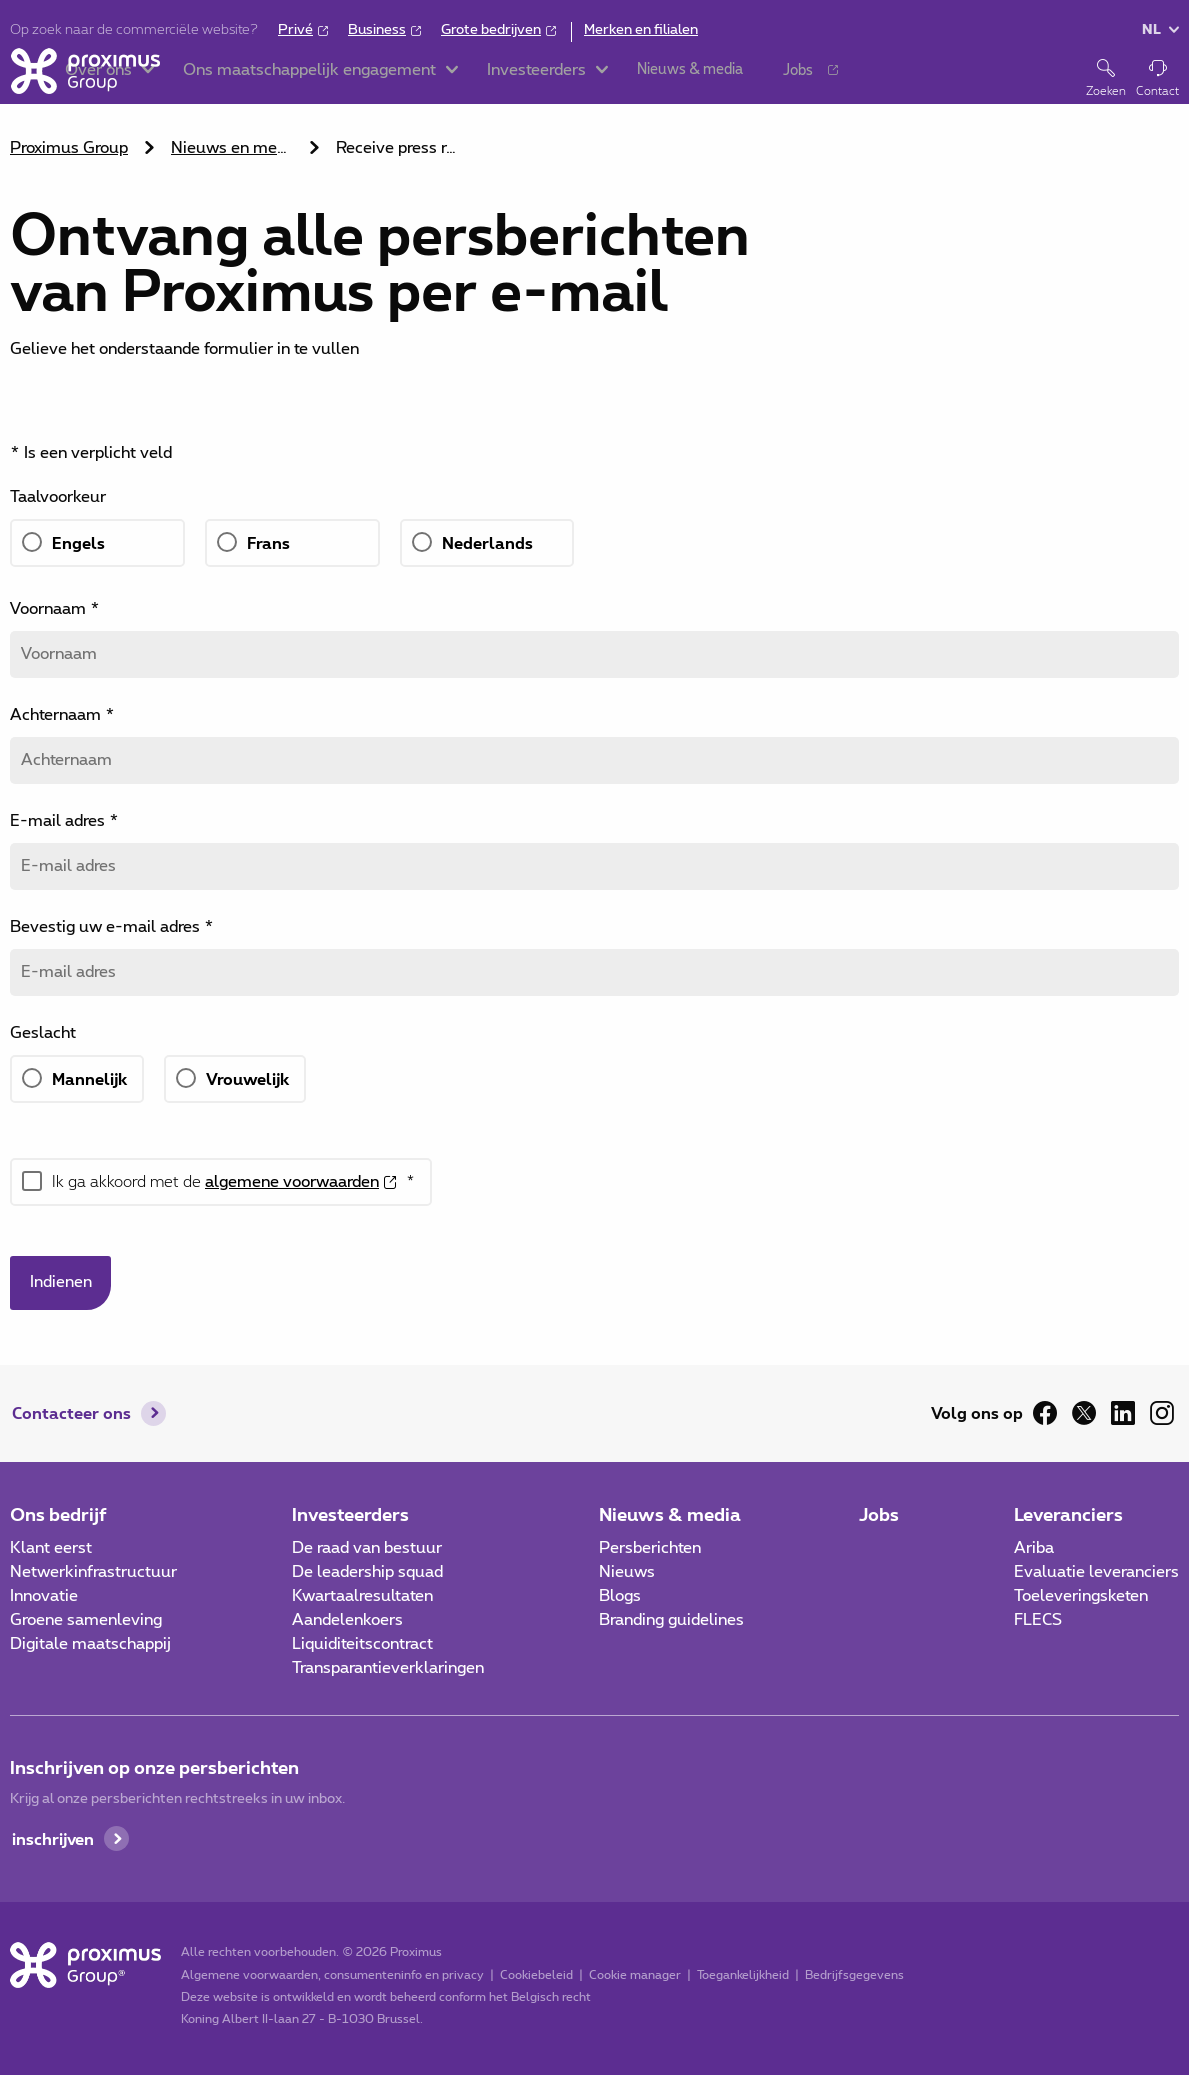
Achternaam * (62, 715)
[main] (594, 715)
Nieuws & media (670, 1514)
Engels (78, 542)
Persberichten (650, 1548)
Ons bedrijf (58, 1514)
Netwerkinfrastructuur (93, 1572)
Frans (268, 542)
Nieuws (627, 1572)
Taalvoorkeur (58, 497)
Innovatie (44, 1596)
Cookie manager (634, 1975)
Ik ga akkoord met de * (233, 1182)
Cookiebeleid (535, 1975)
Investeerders (350, 1514)
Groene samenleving (86, 1620)
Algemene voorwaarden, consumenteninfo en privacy (331, 1975)
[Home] (84, 78)
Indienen (61, 1283)
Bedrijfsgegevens (853, 1975)
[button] (217, 80)
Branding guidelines (671, 1620)
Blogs (620, 1596)
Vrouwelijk (247, 1078)
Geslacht (43, 1033)
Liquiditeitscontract (362, 1644)
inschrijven (53, 1838)
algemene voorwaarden (292, 1182)
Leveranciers (1068, 1514)
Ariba (1034, 1548)
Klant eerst (51, 1548)
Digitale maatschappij (90, 1644)
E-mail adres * (64, 821)
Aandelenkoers (347, 1620)
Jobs (879, 1514)
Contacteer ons (71, 1413)
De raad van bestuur (367, 1548)
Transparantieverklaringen (388, 1668)
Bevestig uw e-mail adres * (112, 927)
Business (377, 30)
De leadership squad (367, 1572)
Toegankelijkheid (742, 1975)
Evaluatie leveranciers (1096, 1572)
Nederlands (487, 542)
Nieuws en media (234, 148)
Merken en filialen (641, 30)
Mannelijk (89, 1078)
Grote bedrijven (491, 30)
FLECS (1038, 1620)
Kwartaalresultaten (362, 1596)
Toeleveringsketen (1081, 1596)
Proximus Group (69, 148)
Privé (295, 30)
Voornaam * (55, 609)
